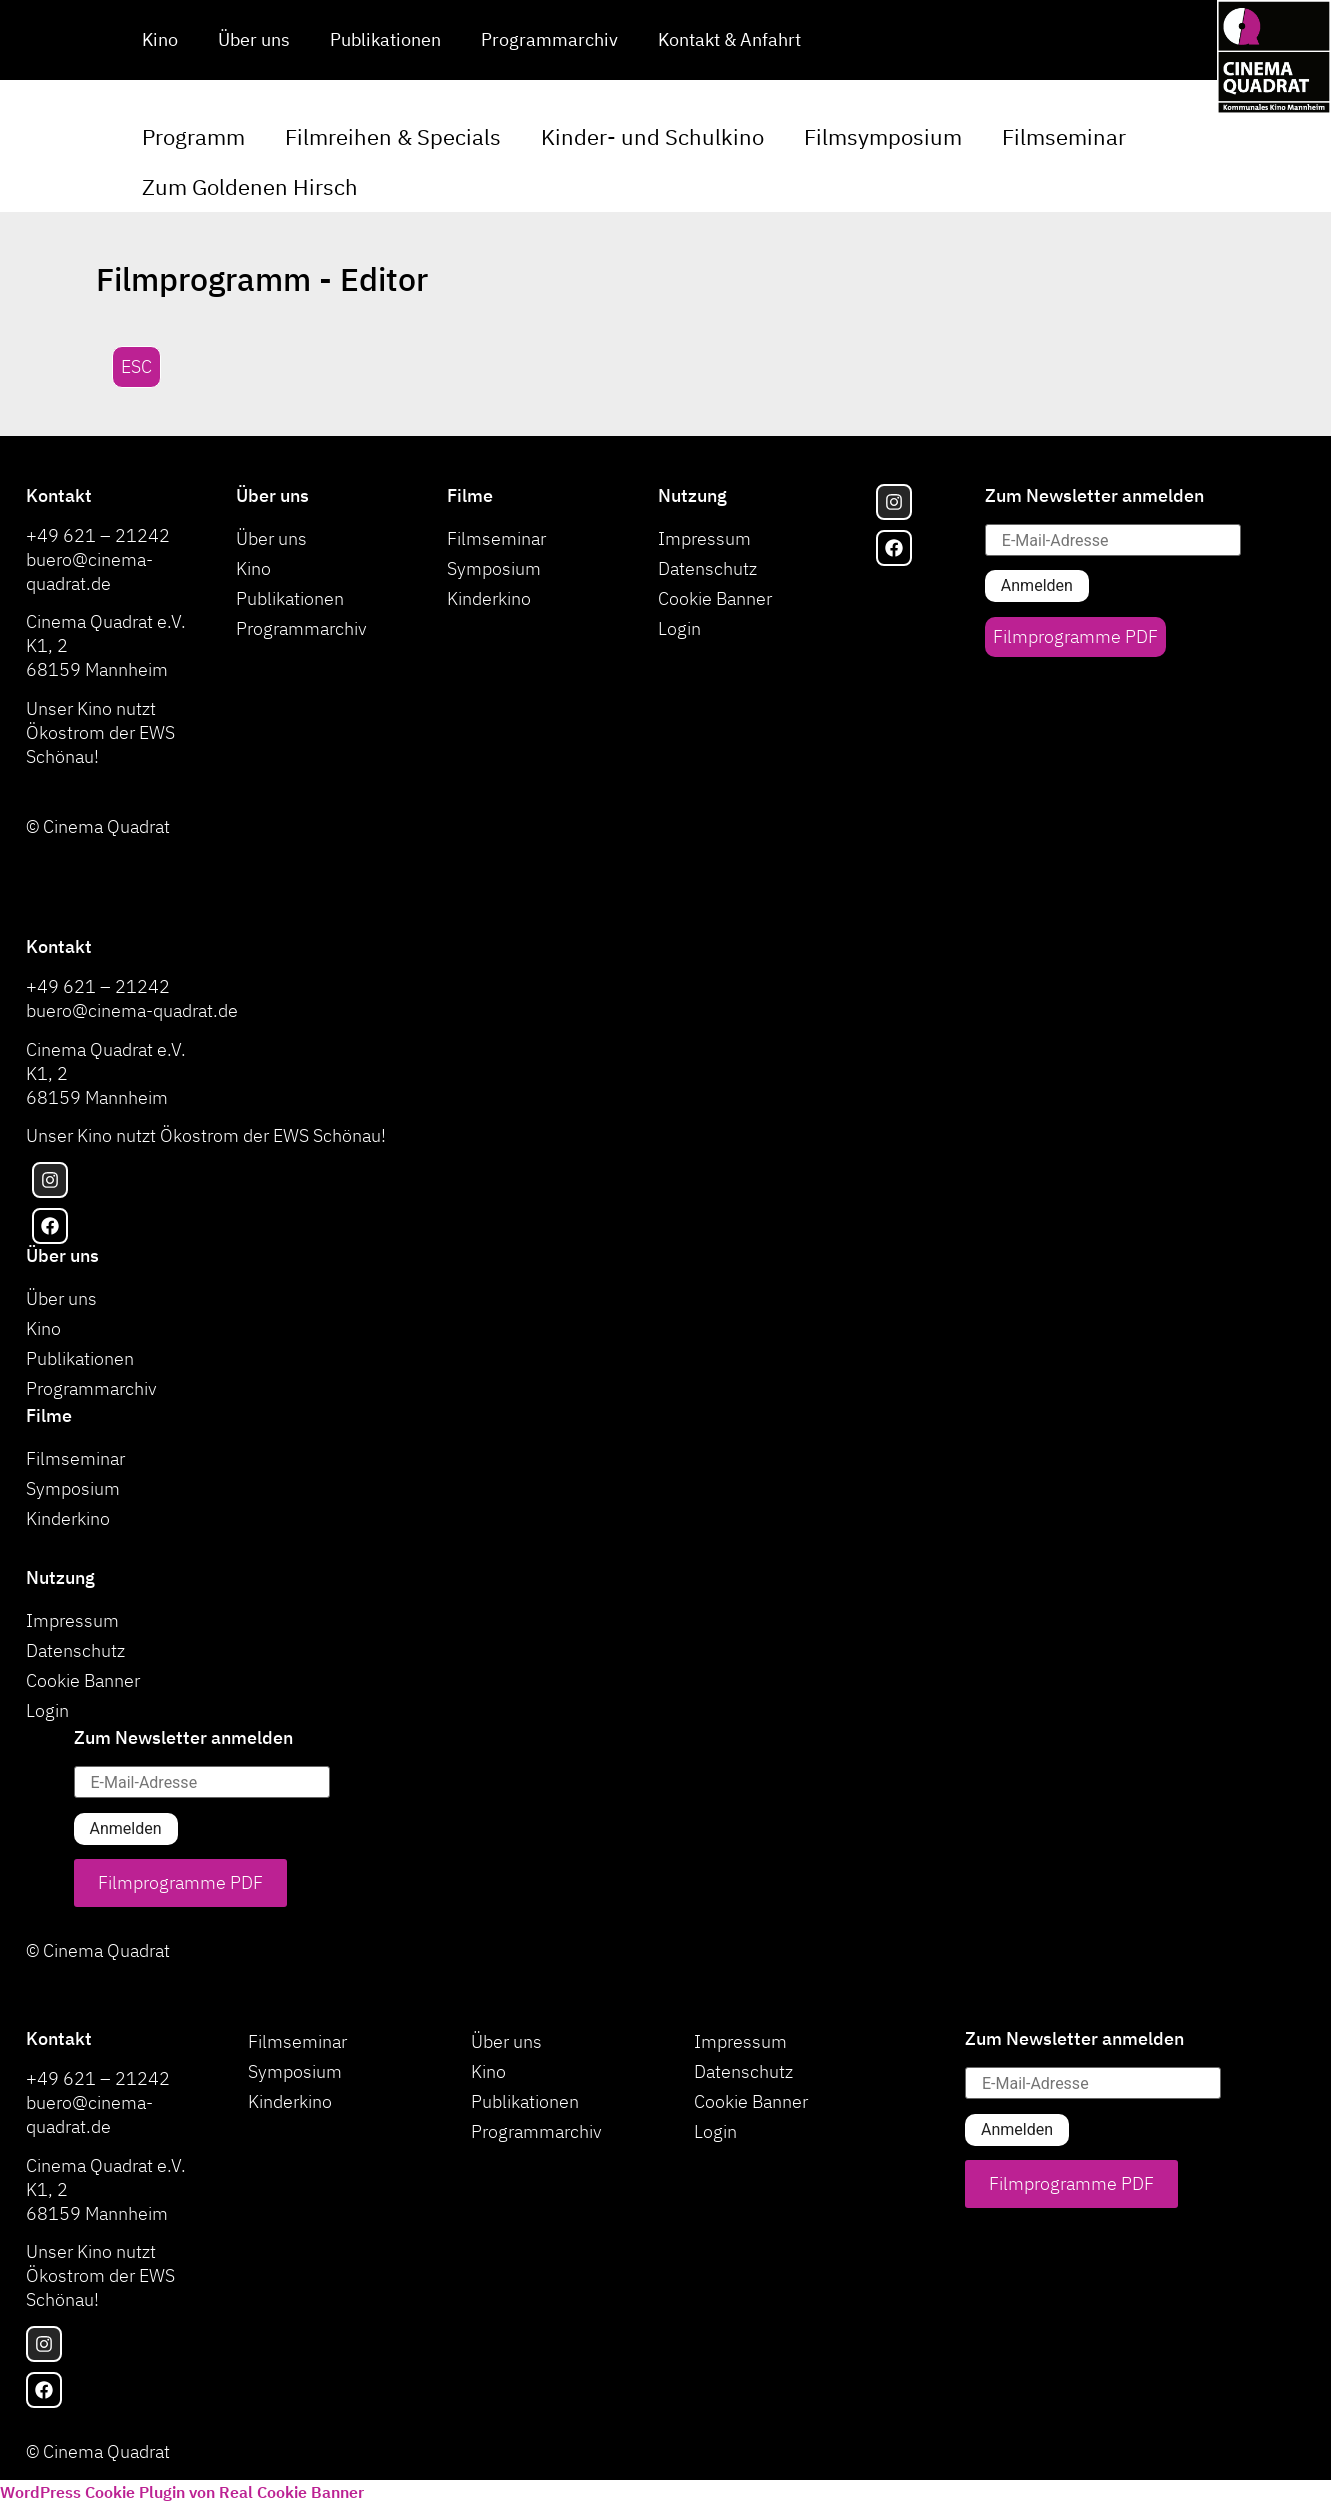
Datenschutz (707, 568)
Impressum (704, 538)
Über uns (254, 39)
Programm (193, 136)
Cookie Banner (715, 598)
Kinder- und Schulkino (652, 136)
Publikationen (385, 39)
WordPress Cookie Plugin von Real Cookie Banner (182, 2492)
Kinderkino (489, 598)
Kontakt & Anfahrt (729, 39)
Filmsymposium (883, 136)
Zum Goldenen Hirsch (250, 186)
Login (679, 628)
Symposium (494, 568)
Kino (160, 39)
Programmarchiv (549, 39)
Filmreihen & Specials (393, 136)
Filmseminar (1064, 136)
